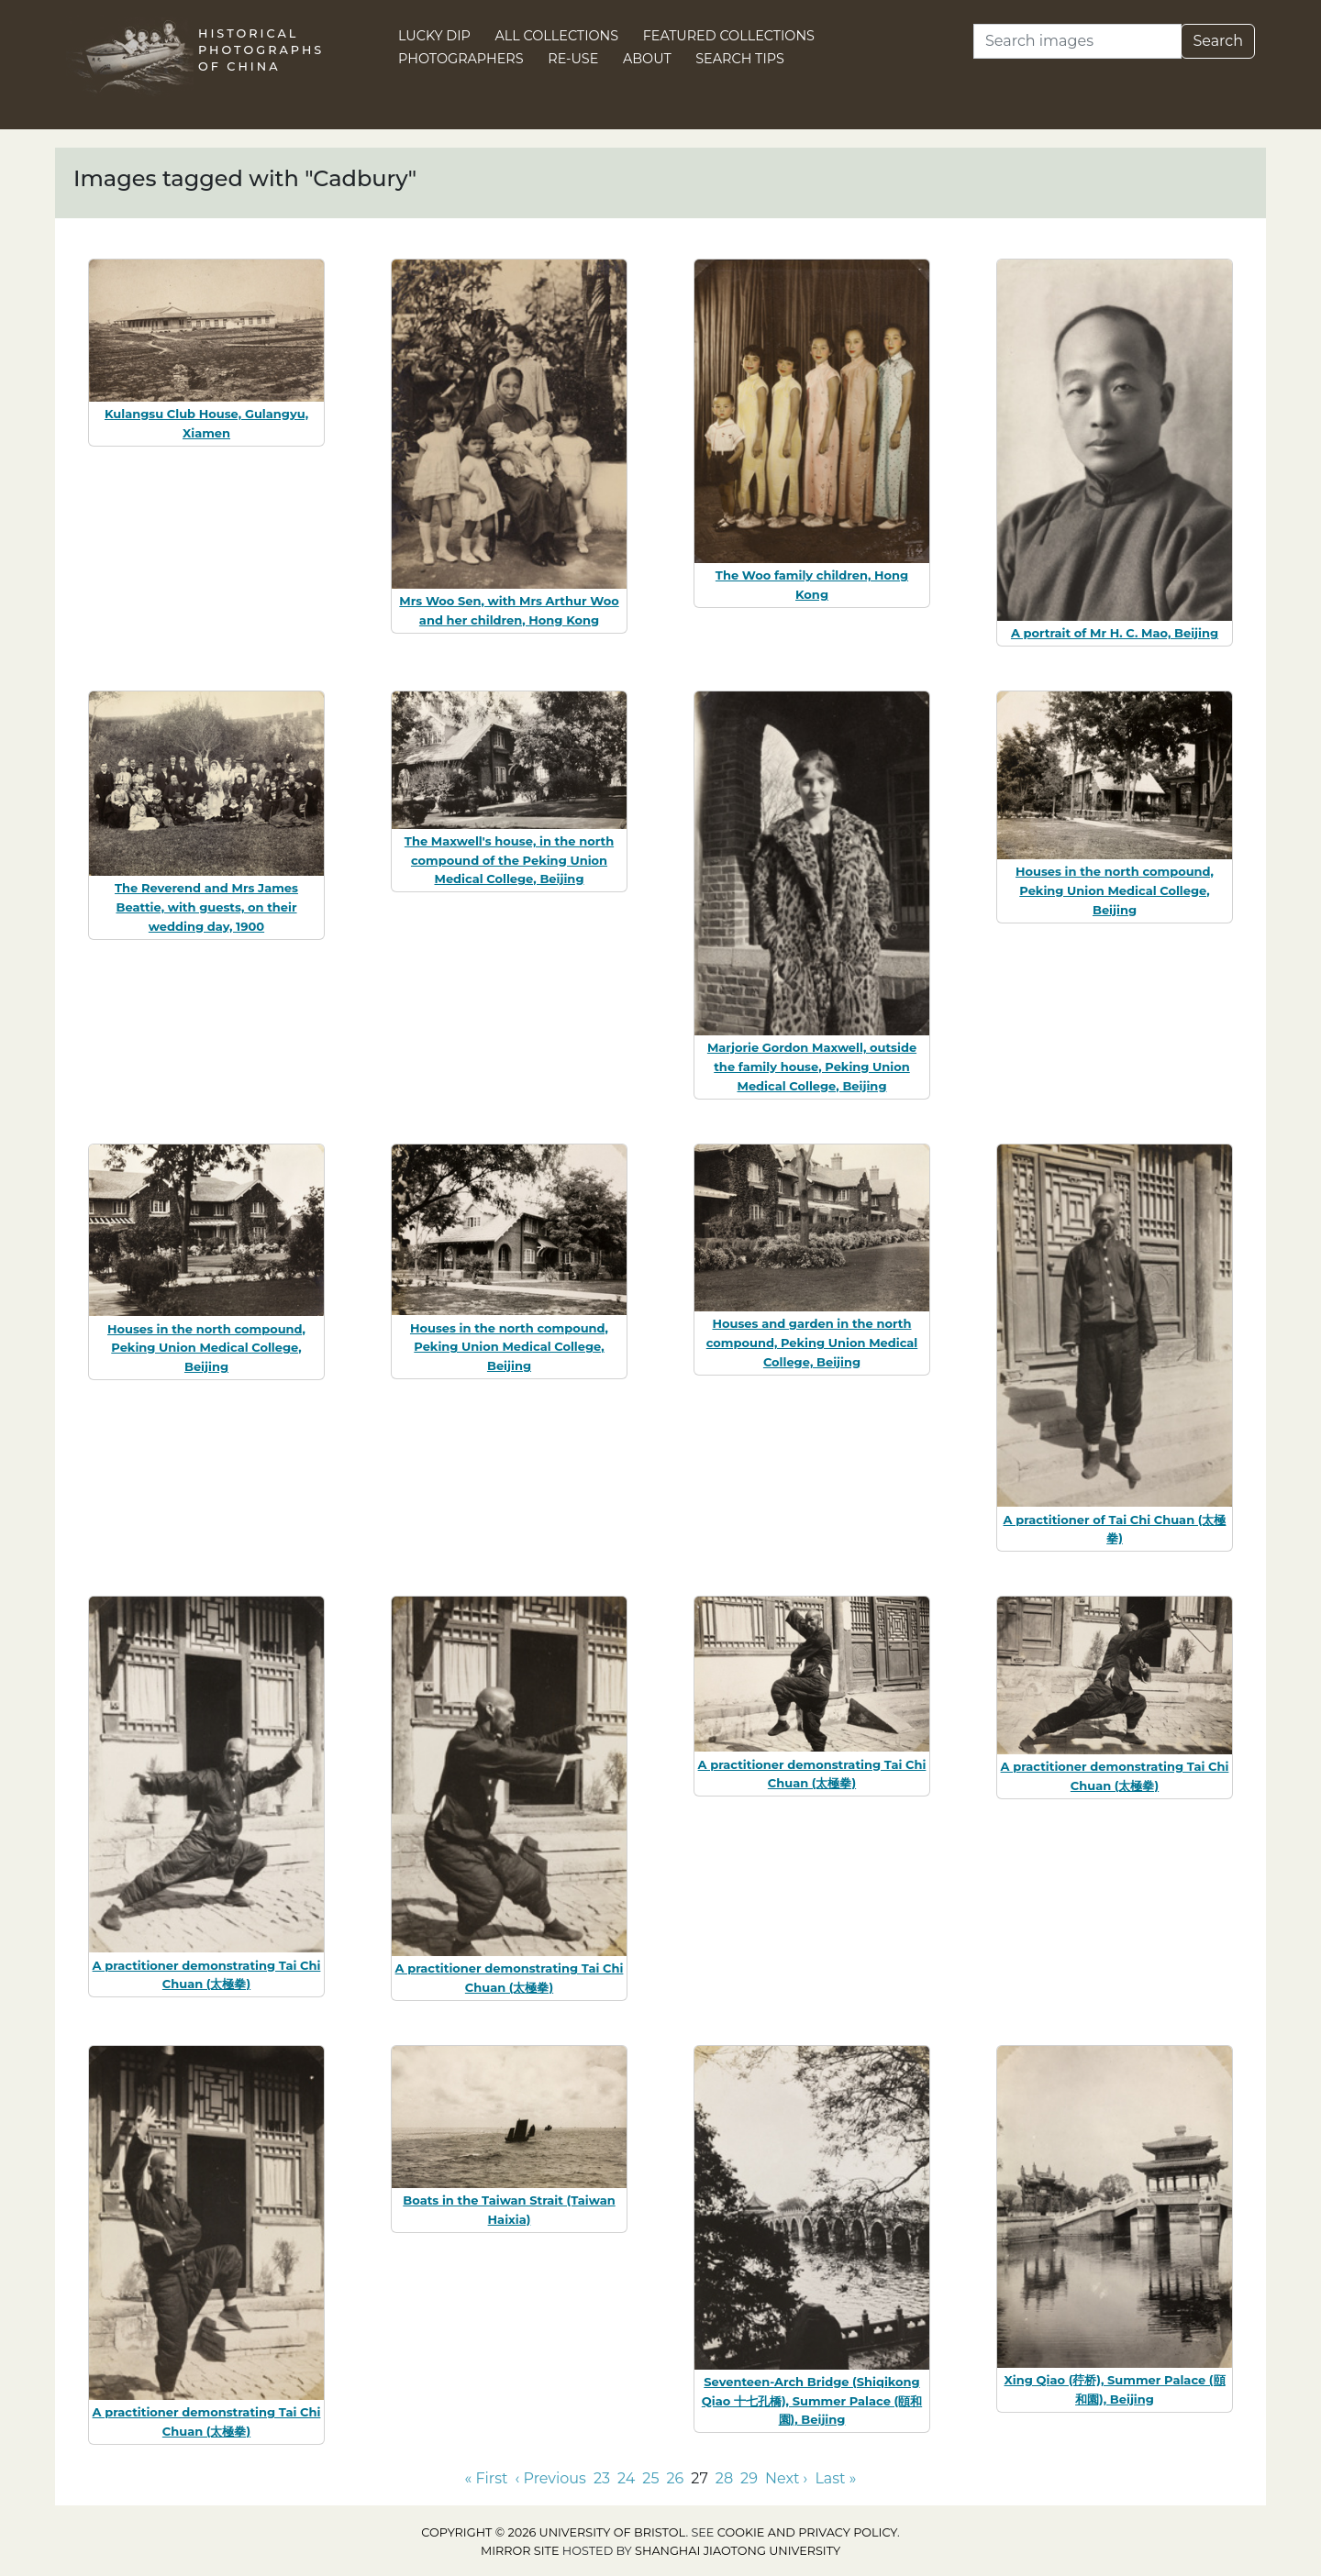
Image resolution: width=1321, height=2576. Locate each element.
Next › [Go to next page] (786, 2478)
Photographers (461, 58)
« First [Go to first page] (486, 2478)
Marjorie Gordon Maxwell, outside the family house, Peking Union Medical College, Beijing (811, 1066)
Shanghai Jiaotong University (737, 2551)
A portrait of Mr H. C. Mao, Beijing (1114, 632)
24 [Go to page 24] (626, 2478)
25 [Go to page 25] (650, 2478)
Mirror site (520, 2551)
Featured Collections (729, 36)
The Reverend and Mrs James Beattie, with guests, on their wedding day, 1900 (206, 907)
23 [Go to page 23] (602, 2478)
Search (1218, 41)
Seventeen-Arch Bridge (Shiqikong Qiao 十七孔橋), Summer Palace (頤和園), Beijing (812, 2400)
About (647, 58)
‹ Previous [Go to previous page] (551, 2478)
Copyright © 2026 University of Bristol (553, 2532)
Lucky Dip (434, 36)
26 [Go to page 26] (675, 2478)
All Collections (557, 36)
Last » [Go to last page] (835, 2478)
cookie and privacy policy (807, 2532)
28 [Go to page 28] (724, 2478)
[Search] (1077, 41)
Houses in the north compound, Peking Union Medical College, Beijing (1115, 890)
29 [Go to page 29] (749, 2478)
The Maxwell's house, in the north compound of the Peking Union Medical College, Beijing (509, 860)
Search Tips (739, 58)
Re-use (573, 58)
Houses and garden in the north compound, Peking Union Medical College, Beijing (812, 1342)
